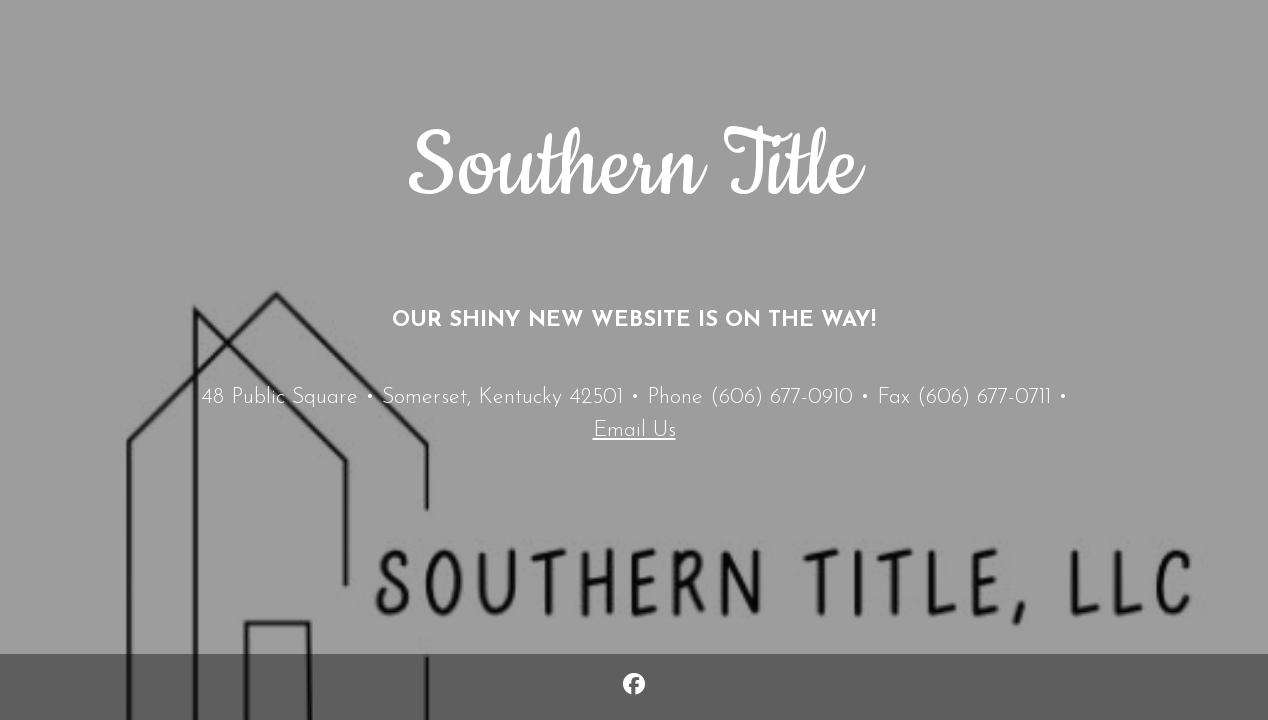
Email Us (634, 430)
